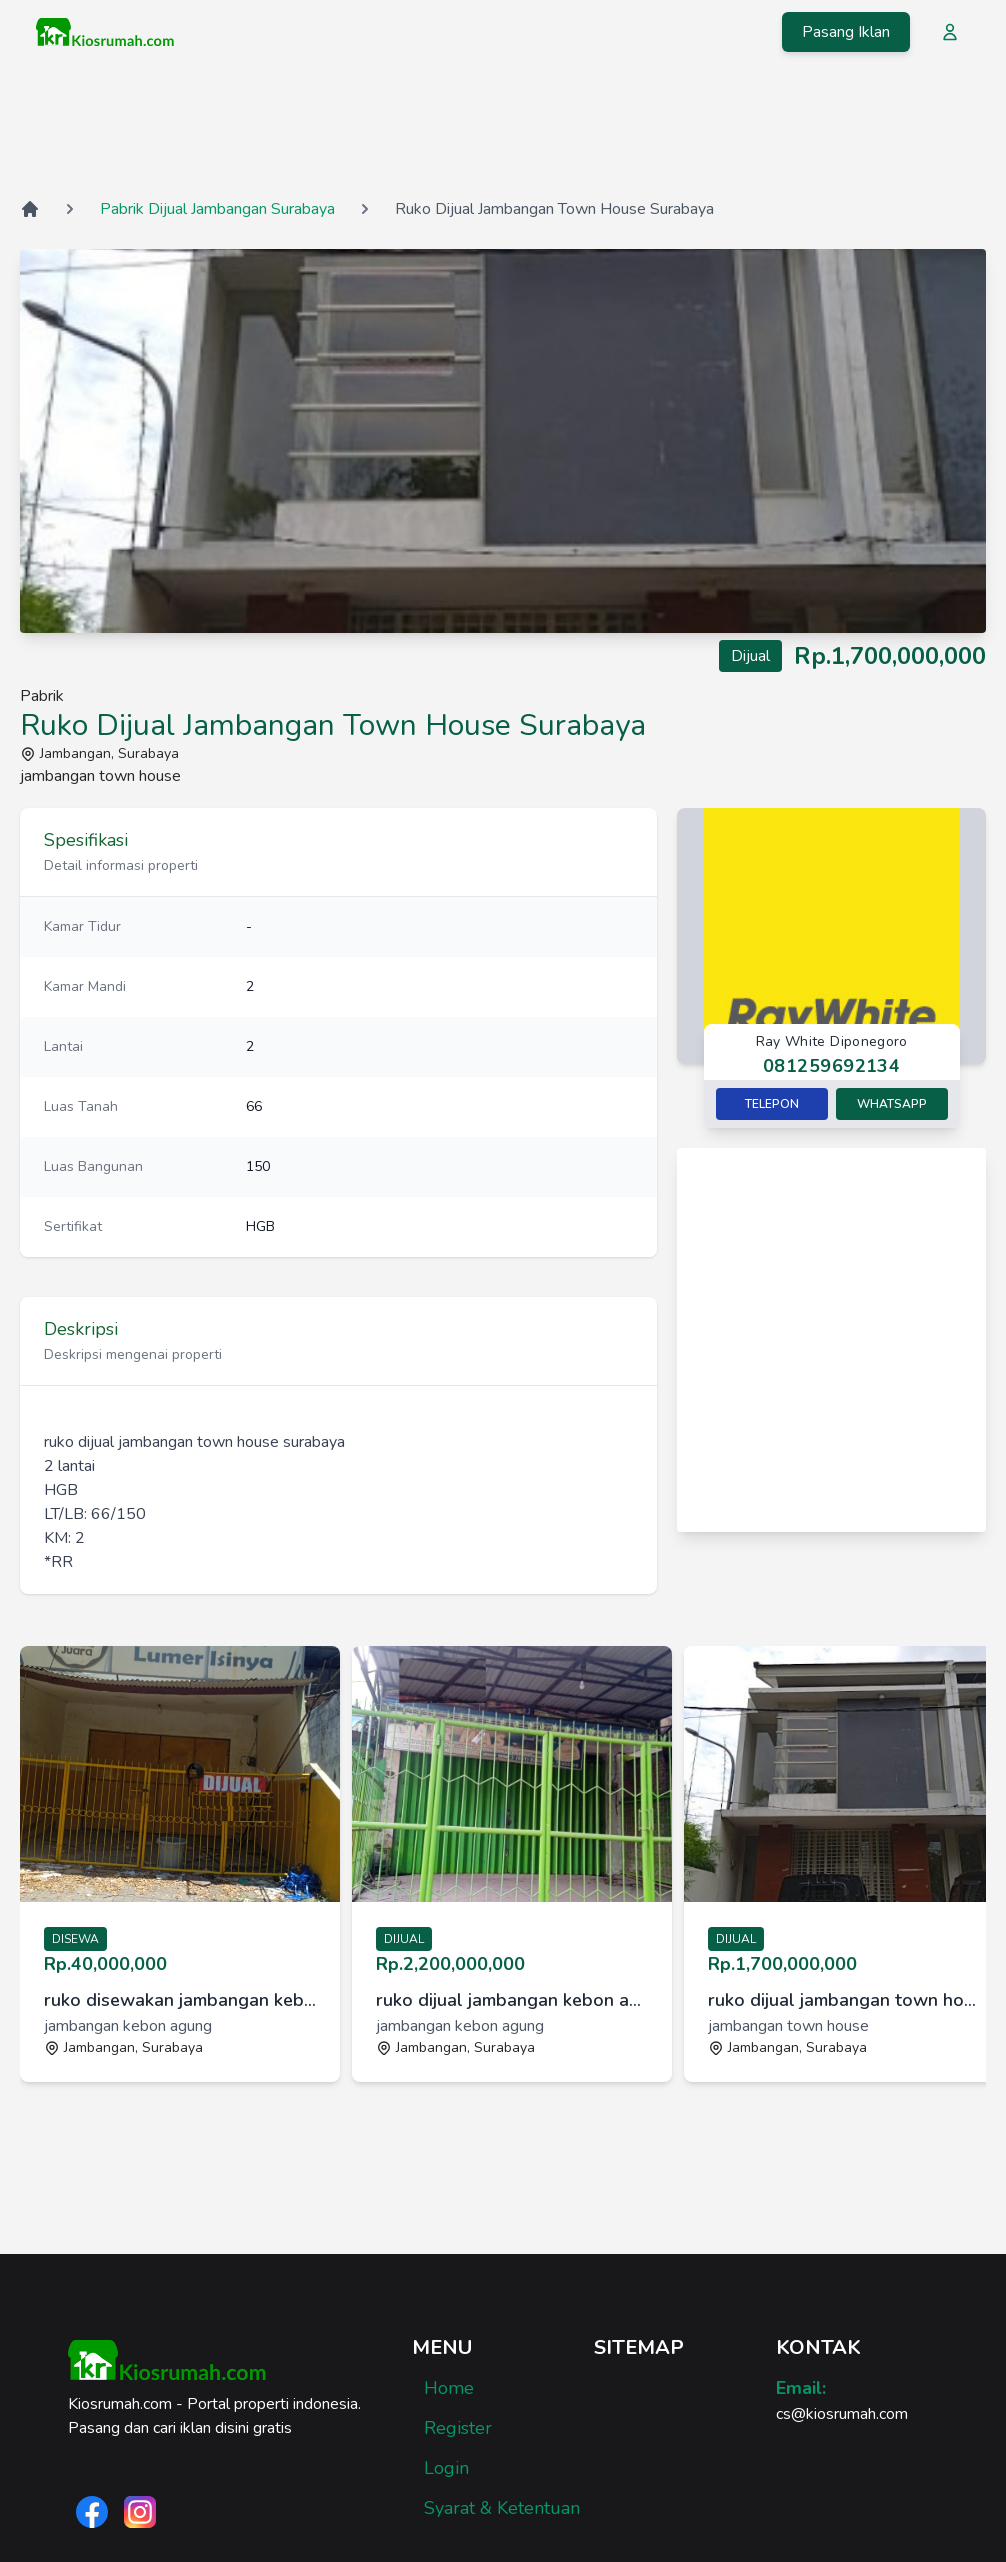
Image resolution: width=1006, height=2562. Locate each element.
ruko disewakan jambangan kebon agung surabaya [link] (180, 2000)
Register (458, 2428)
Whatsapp (892, 1104)
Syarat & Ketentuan (502, 2508)
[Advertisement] (503, 129)
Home (449, 2388)
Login (446, 2468)
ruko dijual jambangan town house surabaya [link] (844, 2000)
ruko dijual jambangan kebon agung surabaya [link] (512, 2000)
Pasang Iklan (846, 32)
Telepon (772, 1104)
